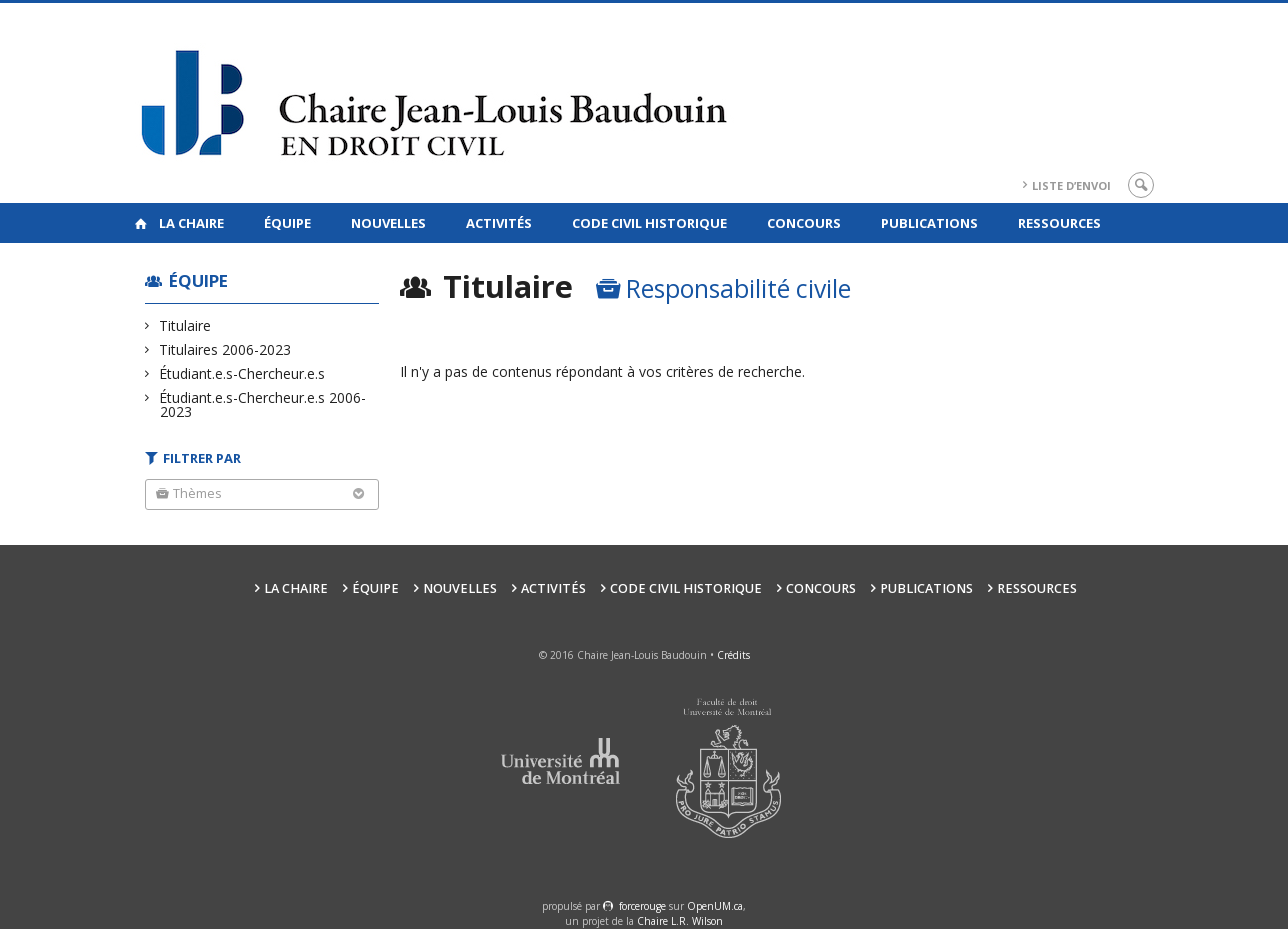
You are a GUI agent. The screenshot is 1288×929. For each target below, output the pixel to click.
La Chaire (191, 223)
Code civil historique (649, 223)
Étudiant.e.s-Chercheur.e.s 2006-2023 (263, 404)
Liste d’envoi (1071, 185)
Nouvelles (388, 223)
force (642, 906)
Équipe (287, 223)
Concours (804, 223)
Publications (929, 223)
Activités (499, 223)
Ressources (1059, 223)
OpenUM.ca (715, 906)
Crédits (733, 655)
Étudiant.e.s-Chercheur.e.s (242, 373)
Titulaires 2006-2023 (225, 349)
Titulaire (185, 325)
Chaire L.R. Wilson (680, 921)
